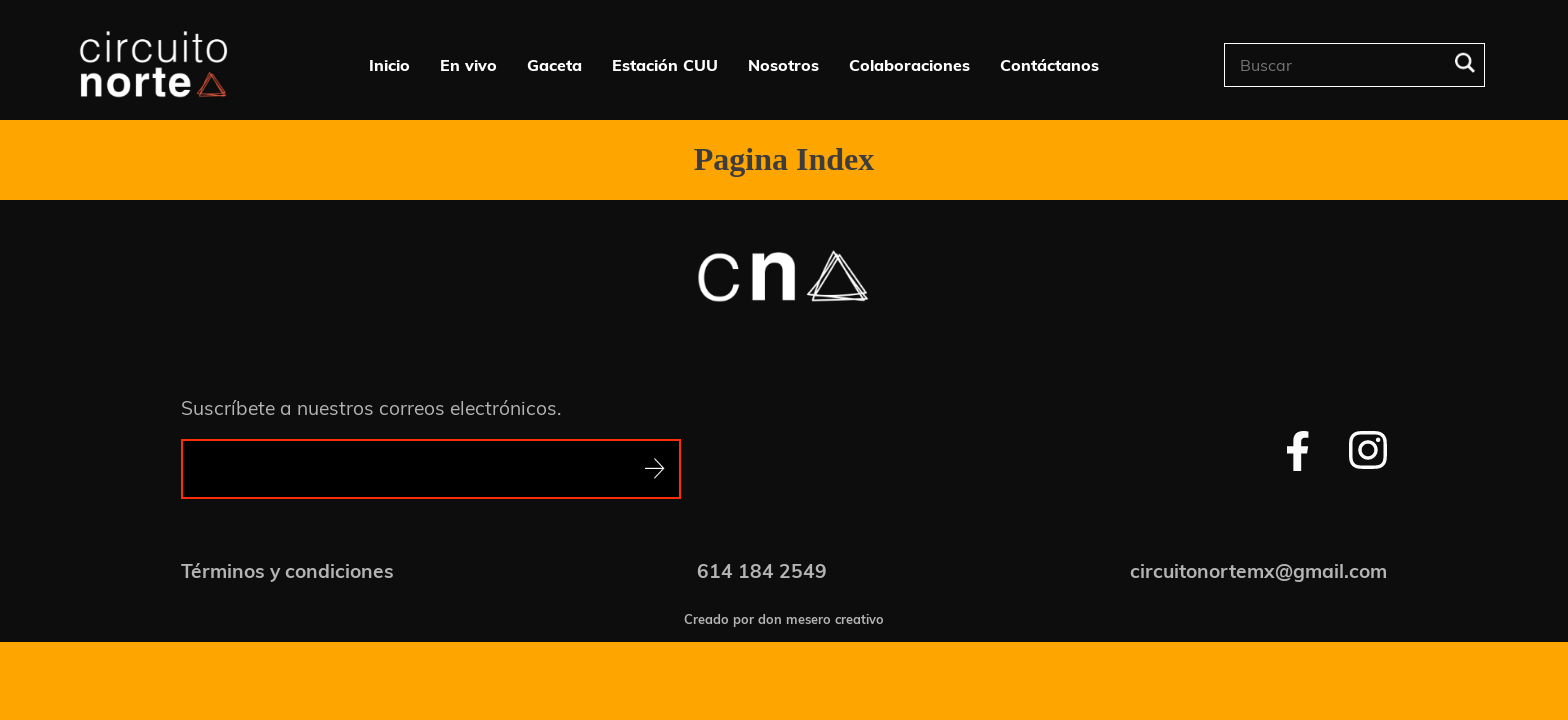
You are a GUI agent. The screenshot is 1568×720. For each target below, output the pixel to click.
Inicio (389, 65)
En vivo (468, 65)
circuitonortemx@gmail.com (1258, 571)
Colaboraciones (909, 65)
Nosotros (783, 65)
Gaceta (554, 65)
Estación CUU (665, 65)
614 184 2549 (762, 571)
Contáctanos (1049, 65)
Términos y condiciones (287, 571)
